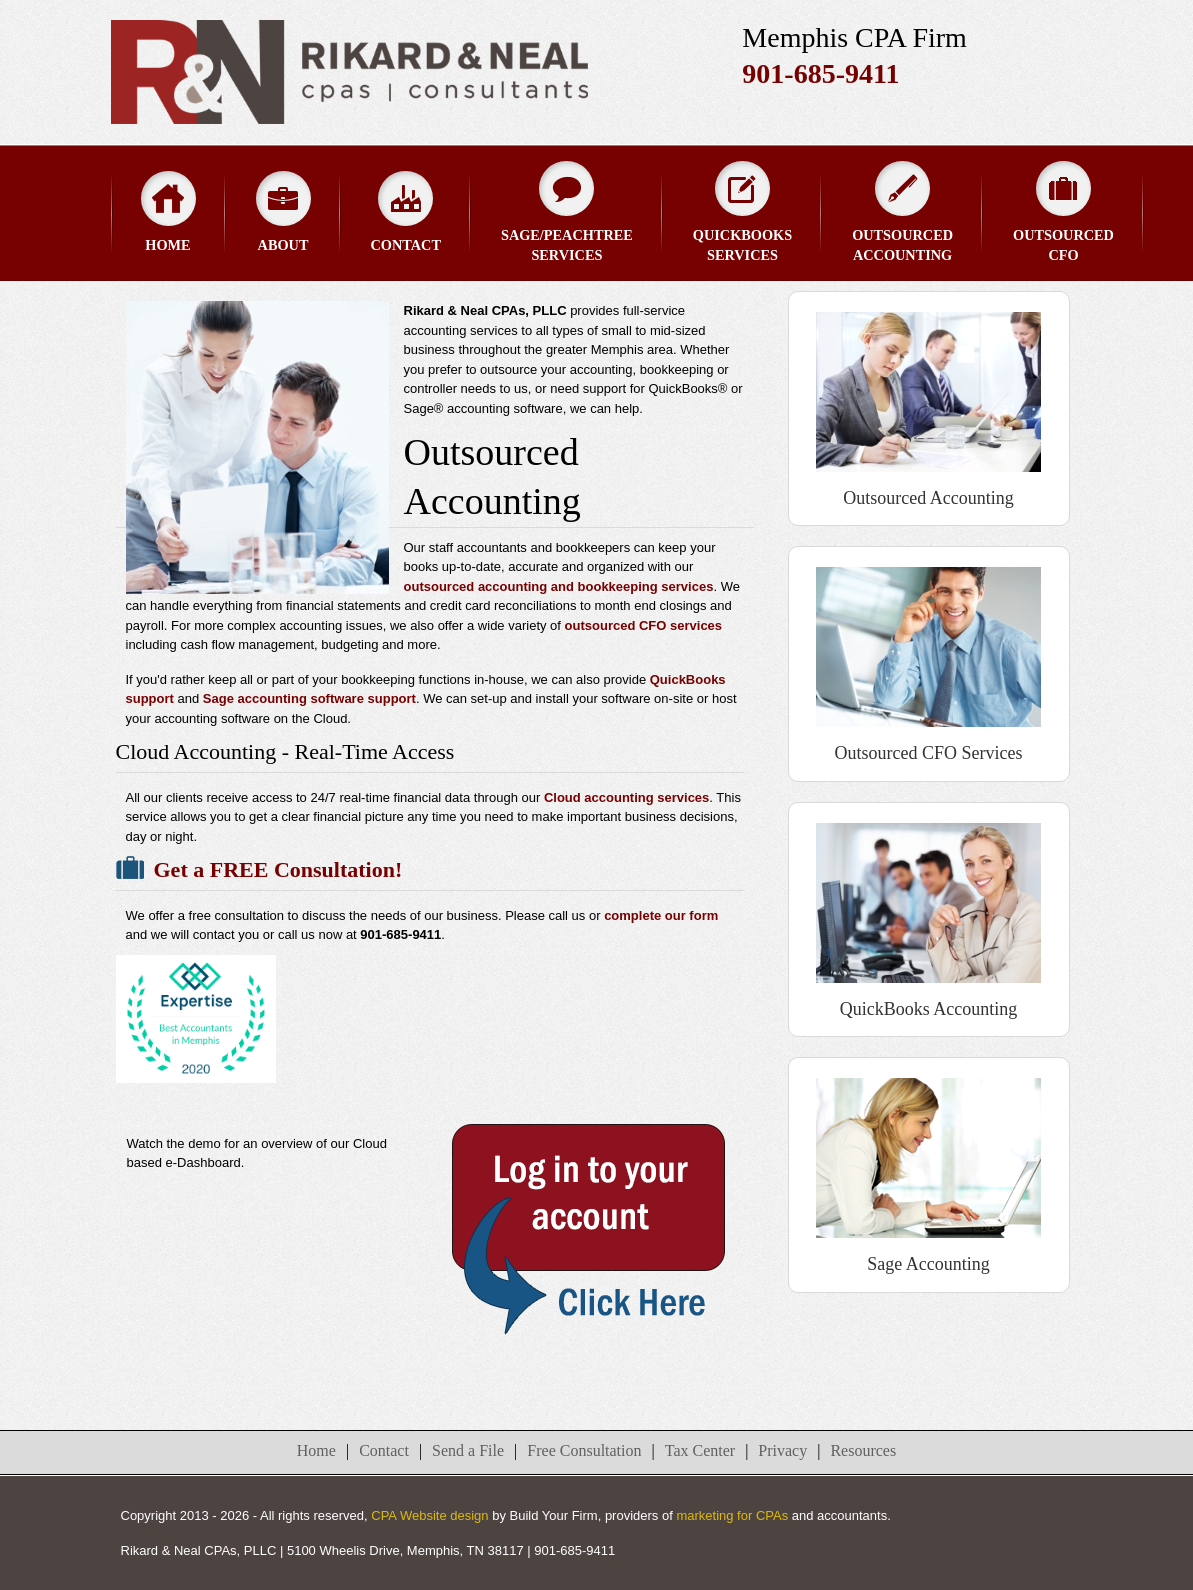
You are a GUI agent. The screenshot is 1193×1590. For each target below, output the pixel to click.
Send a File (468, 1450)
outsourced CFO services (644, 625)
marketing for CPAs (732, 1515)
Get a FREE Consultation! (278, 869)
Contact (406, 212)
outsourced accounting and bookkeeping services (559, 586)
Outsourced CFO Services (929, 753)
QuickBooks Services (742, 212)
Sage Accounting (928, 1264)
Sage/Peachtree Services (567, 212)
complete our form (661, 915)
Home (168, 212)
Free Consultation (584, 1450)
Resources (863, 1450)
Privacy (782, 1450)
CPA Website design (429, 1515)
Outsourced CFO (1063, 212)
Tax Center (700, 1450)
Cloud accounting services (626, 797)
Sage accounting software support (309, 698)
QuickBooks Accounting (929, 1009)
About (283, 212)
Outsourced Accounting (902, 212)
